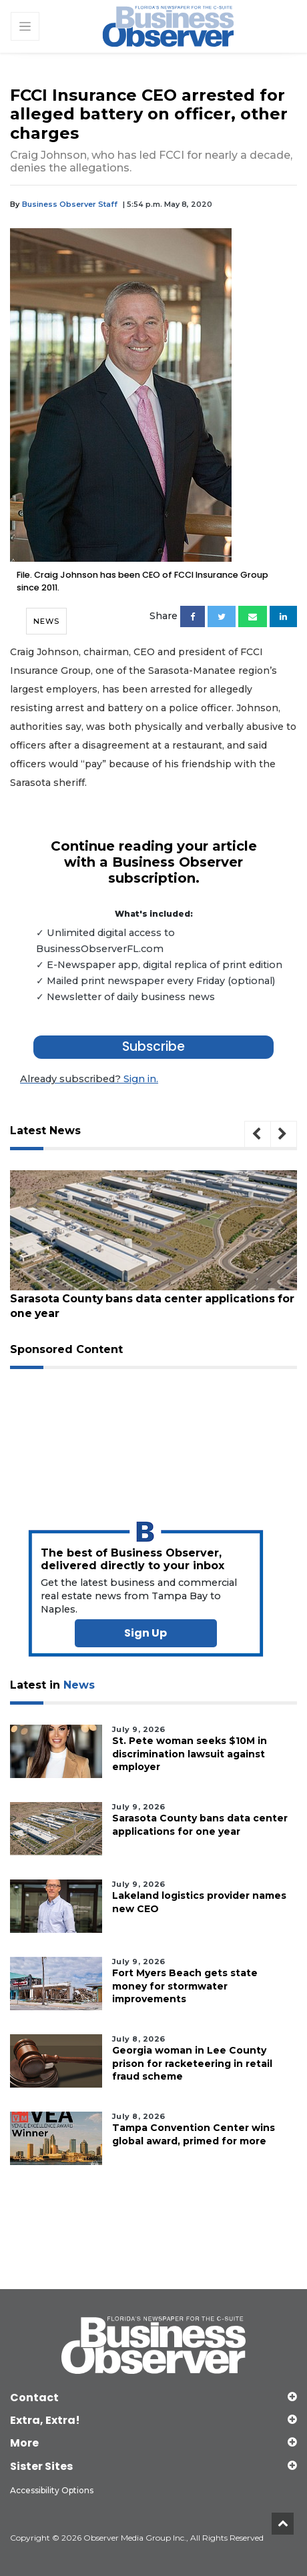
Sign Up (145, 1632)
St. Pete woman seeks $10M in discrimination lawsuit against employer (189, 1753)
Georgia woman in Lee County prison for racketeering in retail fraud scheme (192, 2063)
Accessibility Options (51, 2490)
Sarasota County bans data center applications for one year (147, 1305)
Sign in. (88, 1079)
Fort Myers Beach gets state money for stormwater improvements (185, 1985)
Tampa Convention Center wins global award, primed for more (193, 2134)
